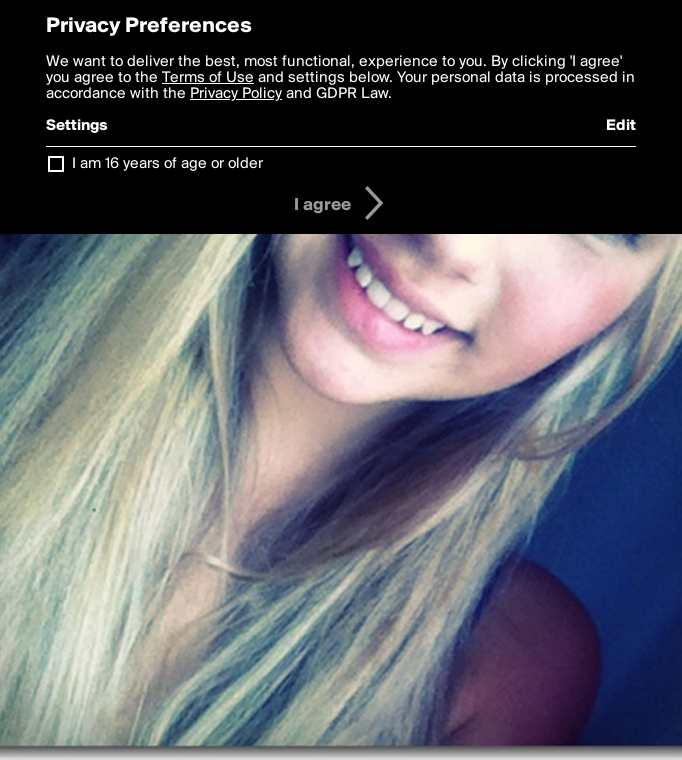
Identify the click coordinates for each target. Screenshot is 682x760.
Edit (621, 126)
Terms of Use (208, 78)
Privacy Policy (236, 94)
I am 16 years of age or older (167, 164)
